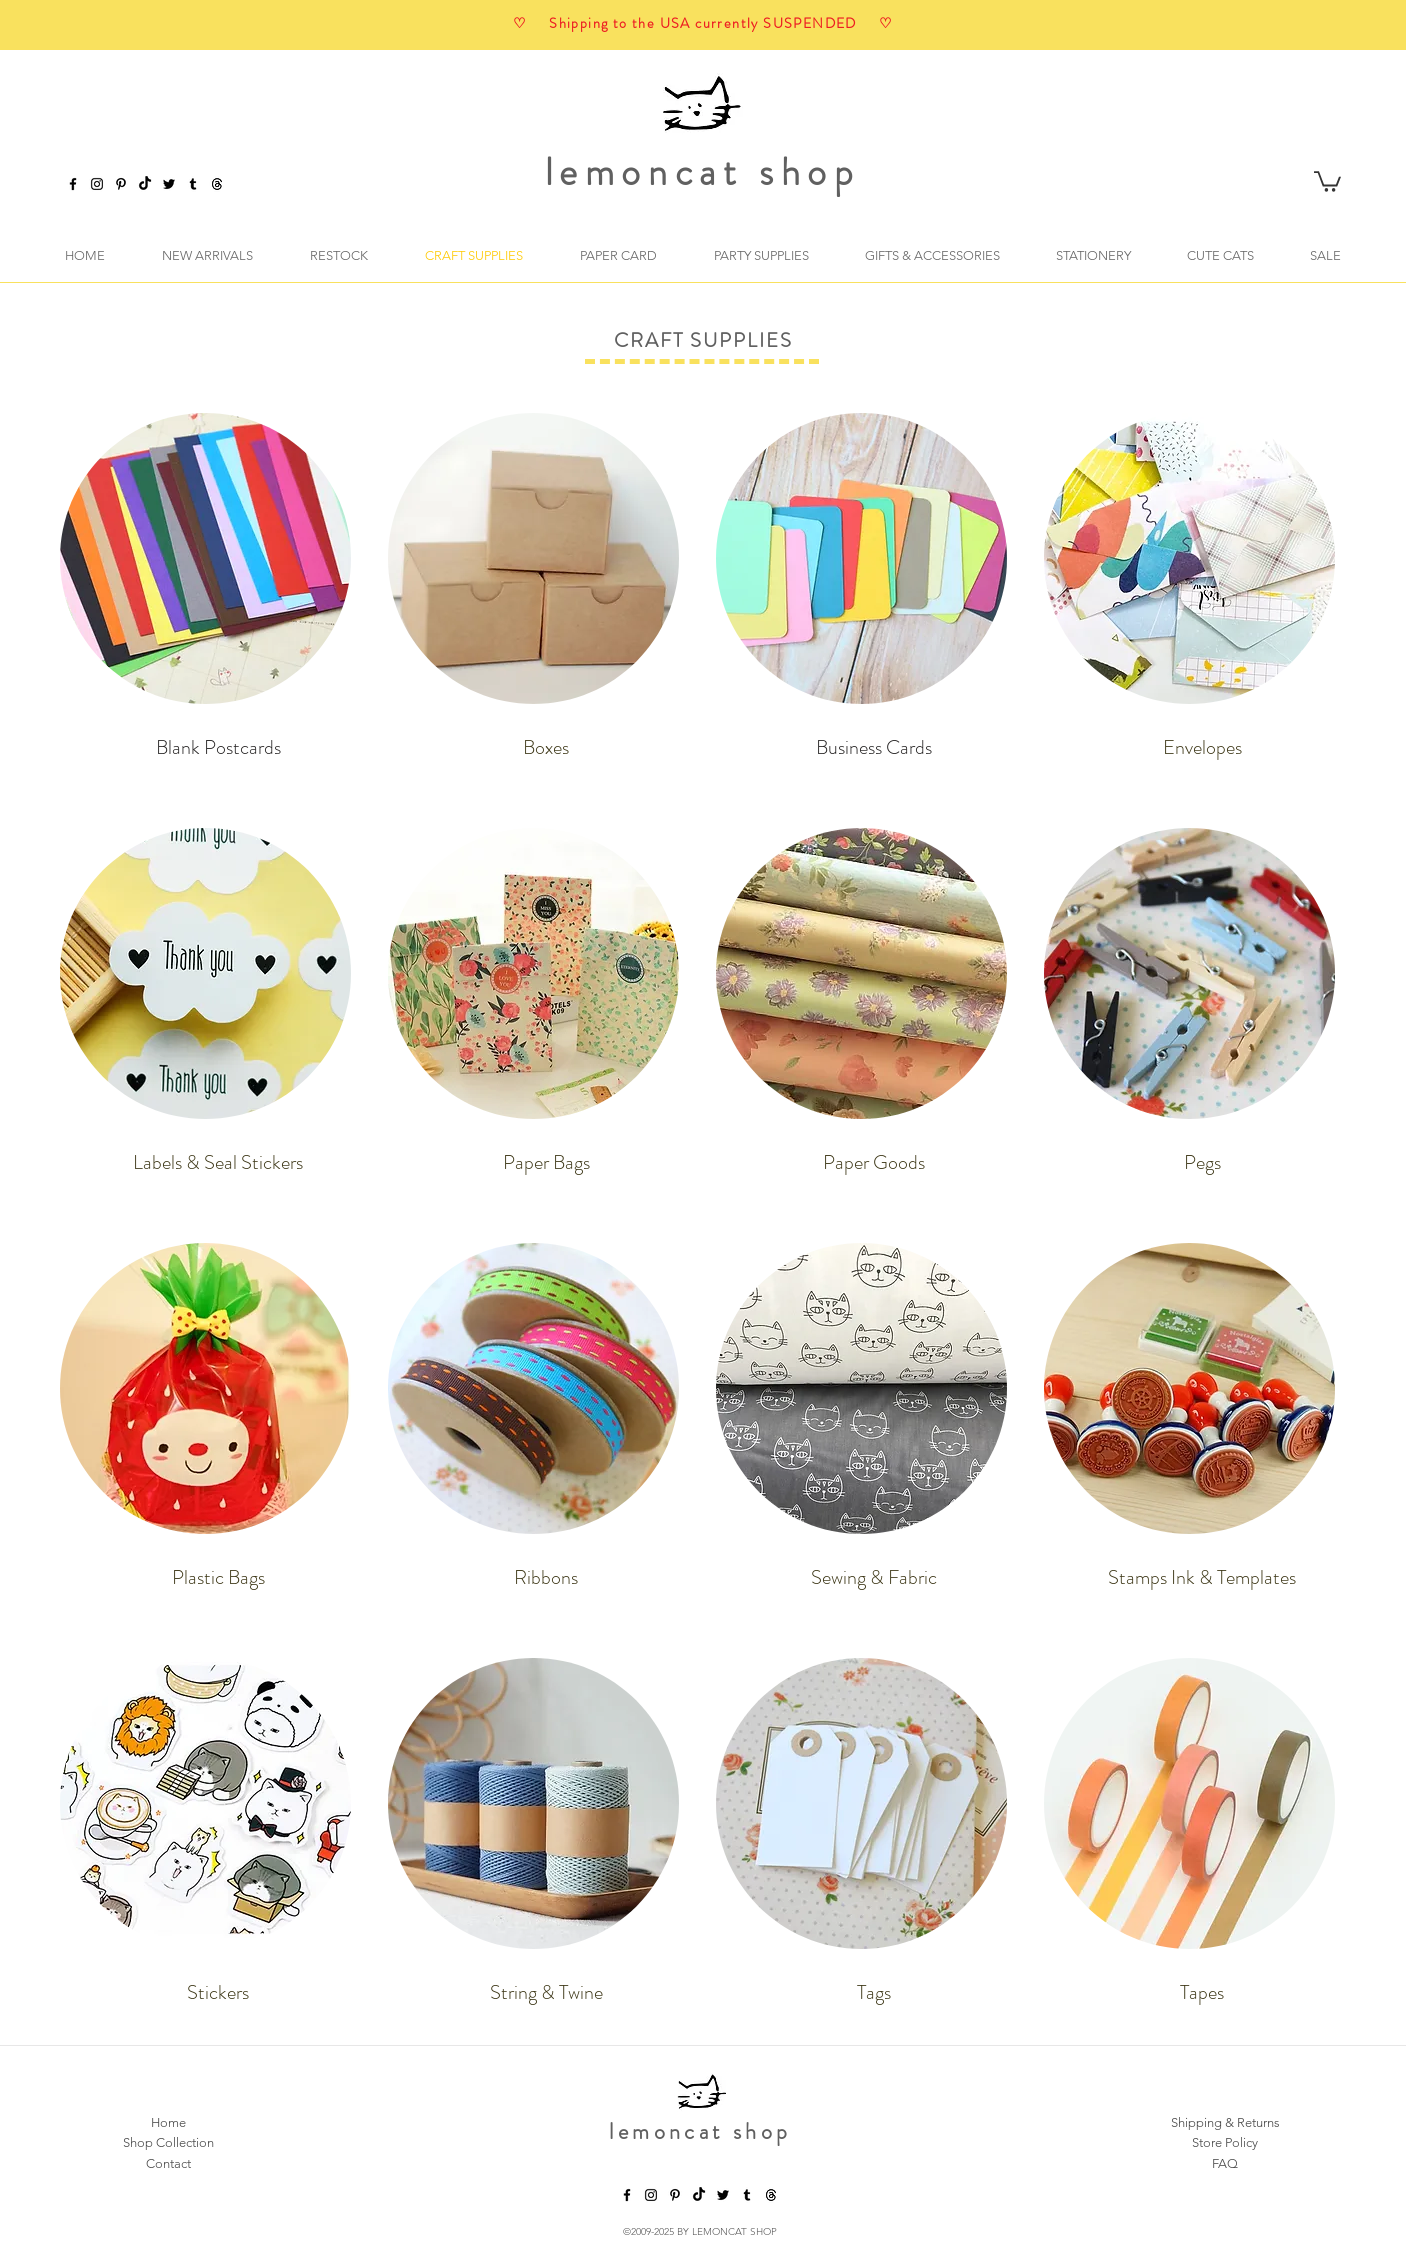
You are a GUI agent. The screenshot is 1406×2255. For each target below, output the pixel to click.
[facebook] (73, 184)
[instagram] (97, 184)
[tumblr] (193, 184)
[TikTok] (145, 184)
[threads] (771, 2195)
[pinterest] (121, 184)
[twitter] (169, 184)
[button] (1327, 180)
